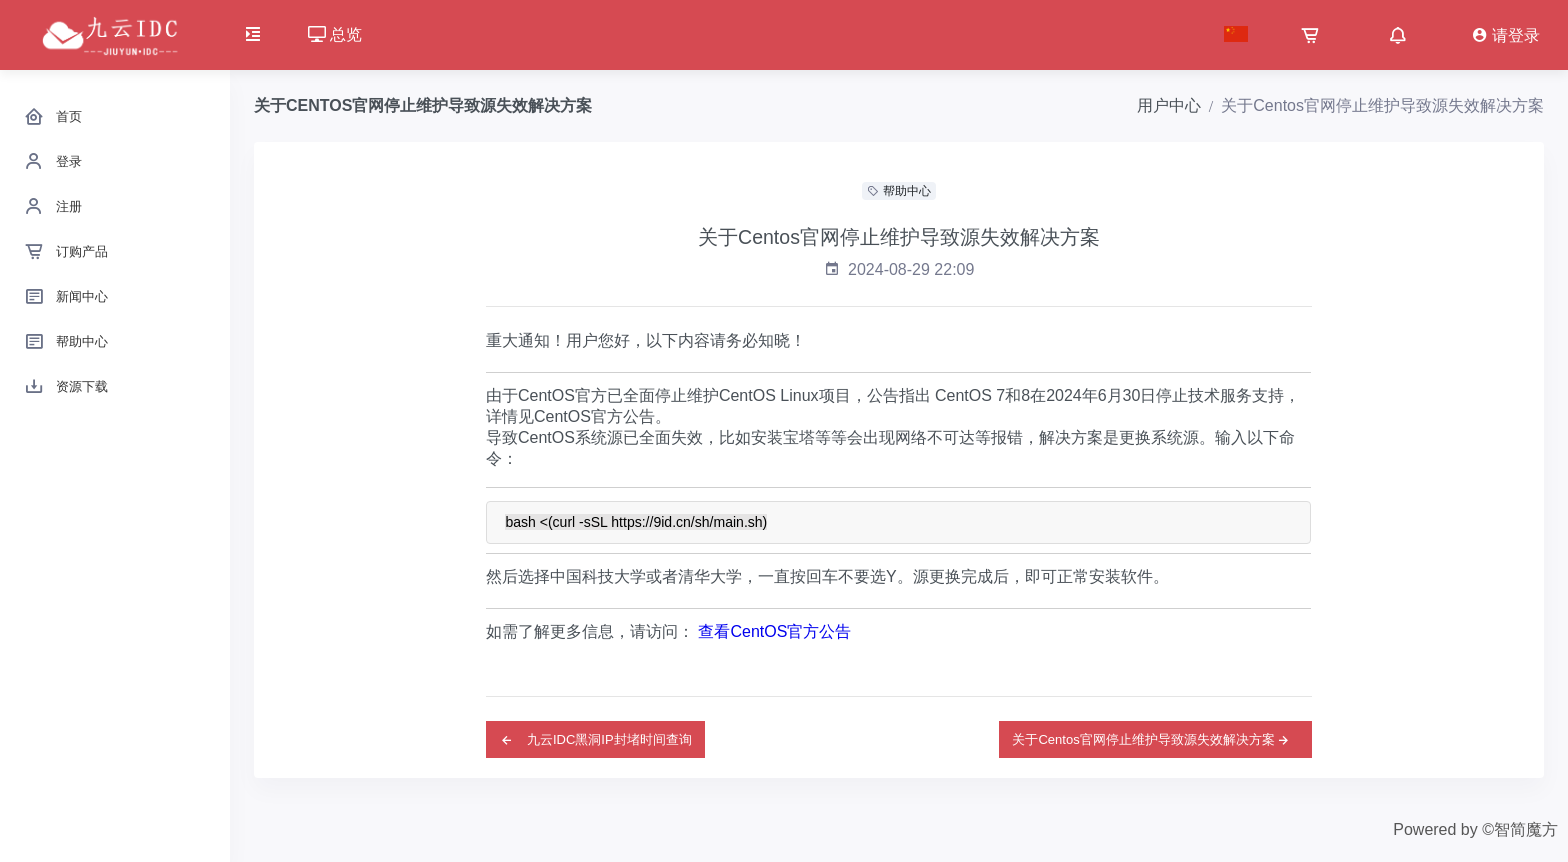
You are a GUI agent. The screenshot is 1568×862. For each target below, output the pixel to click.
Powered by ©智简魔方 (1475, 829)
